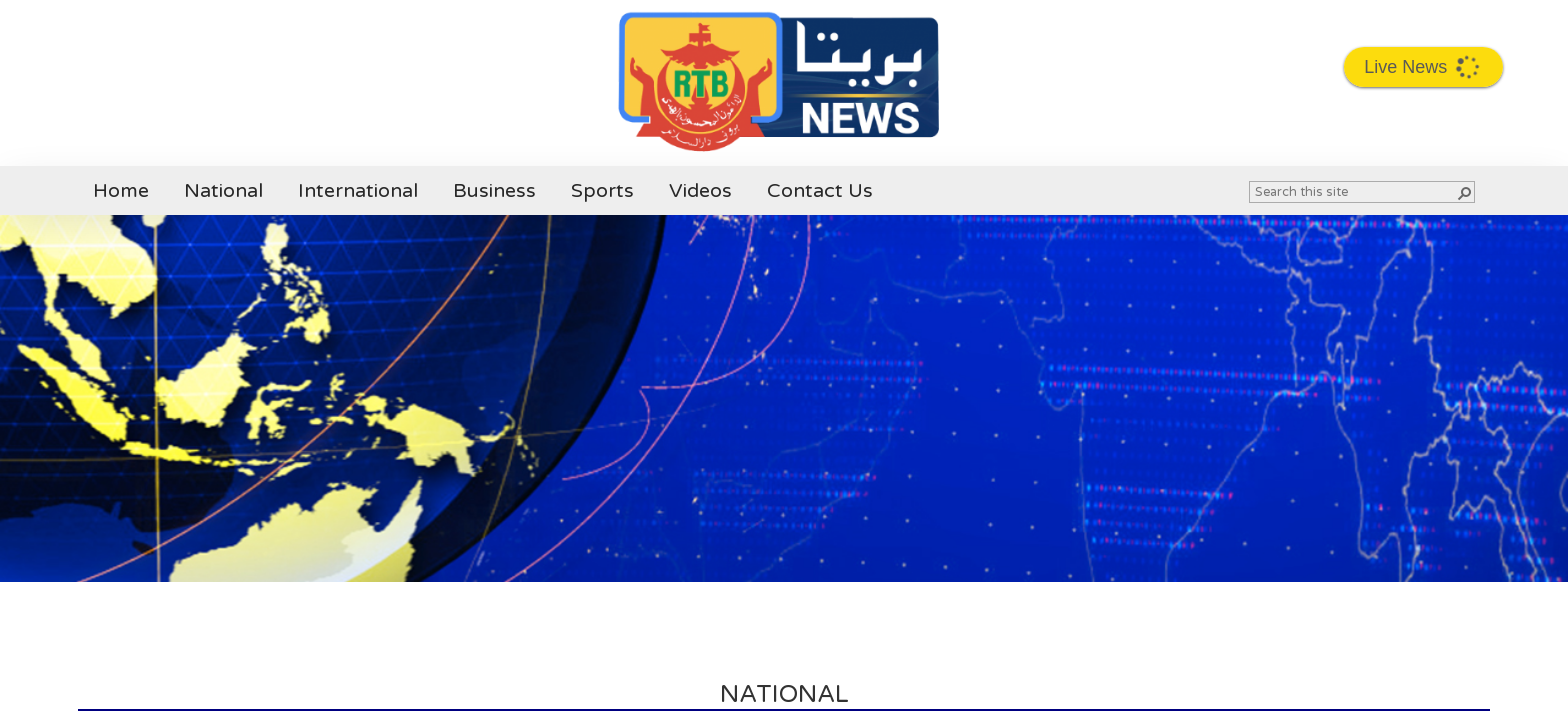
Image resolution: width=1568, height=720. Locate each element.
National (223, 191)
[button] (1464, 192)
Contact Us (820, 191)
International (358, 191)
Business (494, 191)
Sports (602, 191)
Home (121, 191)
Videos (700, 191)
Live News (1424, 66)
